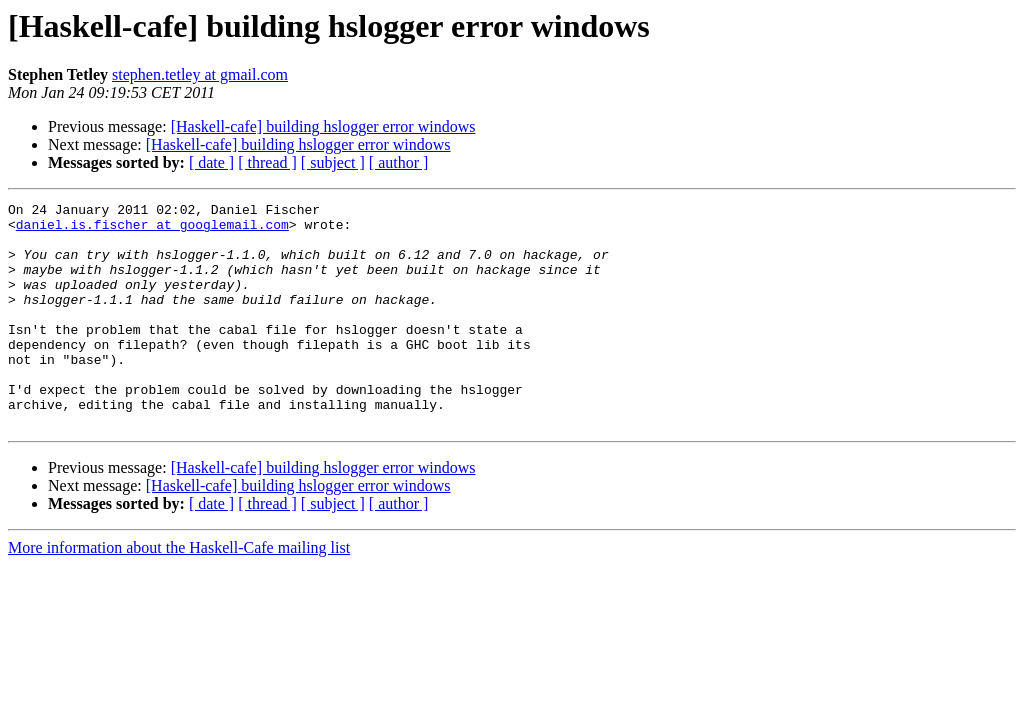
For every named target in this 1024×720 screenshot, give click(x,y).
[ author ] (399, 162)
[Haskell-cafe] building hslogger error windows (323, 126)
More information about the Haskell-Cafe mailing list (179, 592)
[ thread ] (267, 162)
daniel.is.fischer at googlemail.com (152, 230)
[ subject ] (333, 162)
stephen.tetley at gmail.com (200, 74)
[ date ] (211, 162)
